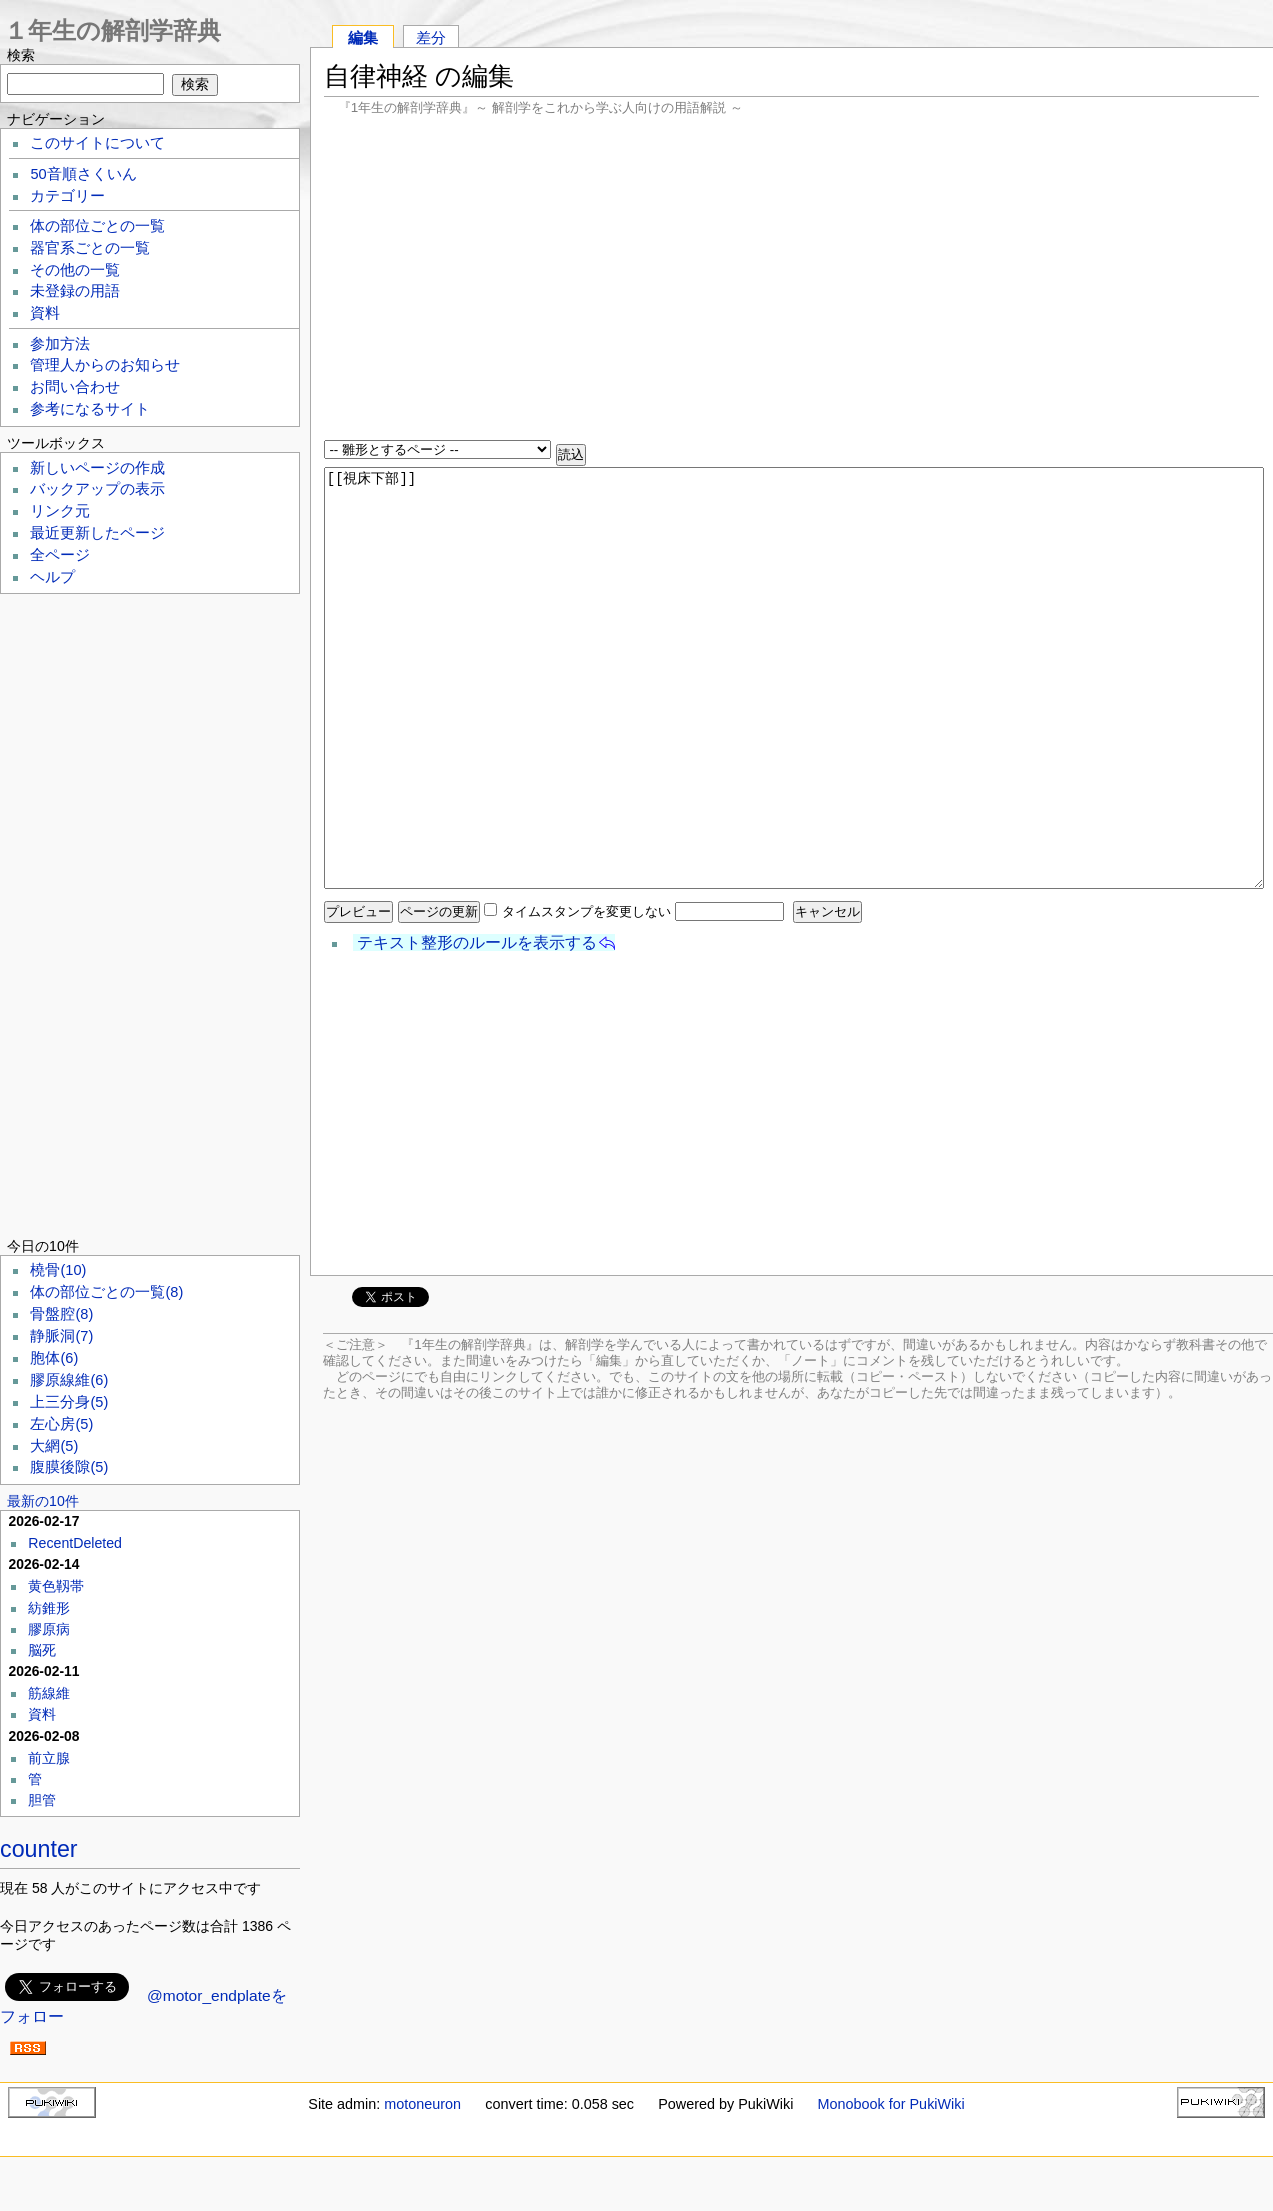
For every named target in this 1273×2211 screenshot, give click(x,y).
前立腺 (49, 1758)
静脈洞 (61, 1336)
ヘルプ (52, 577)
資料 (45, 313)
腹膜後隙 (69, 1467)
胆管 (42, 1800)
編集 (363, 37)
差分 (431, 37)
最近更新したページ (97, 533)
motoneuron (422, 2104)
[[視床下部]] (794, 678)
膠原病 (49, 1629)
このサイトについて (97, 143)
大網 (54, 1446)
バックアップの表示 (97, 489)
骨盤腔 (61, 1314)
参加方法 (60, 344)
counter (39, 1849)
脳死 (42, 1650)
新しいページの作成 (97, 468)
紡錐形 (49, 1608)
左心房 (61, 1424)
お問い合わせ (75, 387)
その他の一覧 (75, 270)
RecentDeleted (75, 1543)
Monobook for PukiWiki (891, 2104)
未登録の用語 (75, 291)
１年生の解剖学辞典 (112, 30)
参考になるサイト (90, 409)
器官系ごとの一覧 (90, 248)
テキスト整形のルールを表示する (477, 942)
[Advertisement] (791, 280)
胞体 (54, 1358)
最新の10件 (43, 1501)
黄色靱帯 (56, 1586)
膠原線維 (69, 1380)
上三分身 (69, 1402)
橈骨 (58, 1270)
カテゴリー (67, 196)
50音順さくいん (83, 174)
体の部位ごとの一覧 (97, 226)
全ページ (60, 555)
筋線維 (49, 1693)
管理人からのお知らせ (105, 365)
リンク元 (60, 511)
